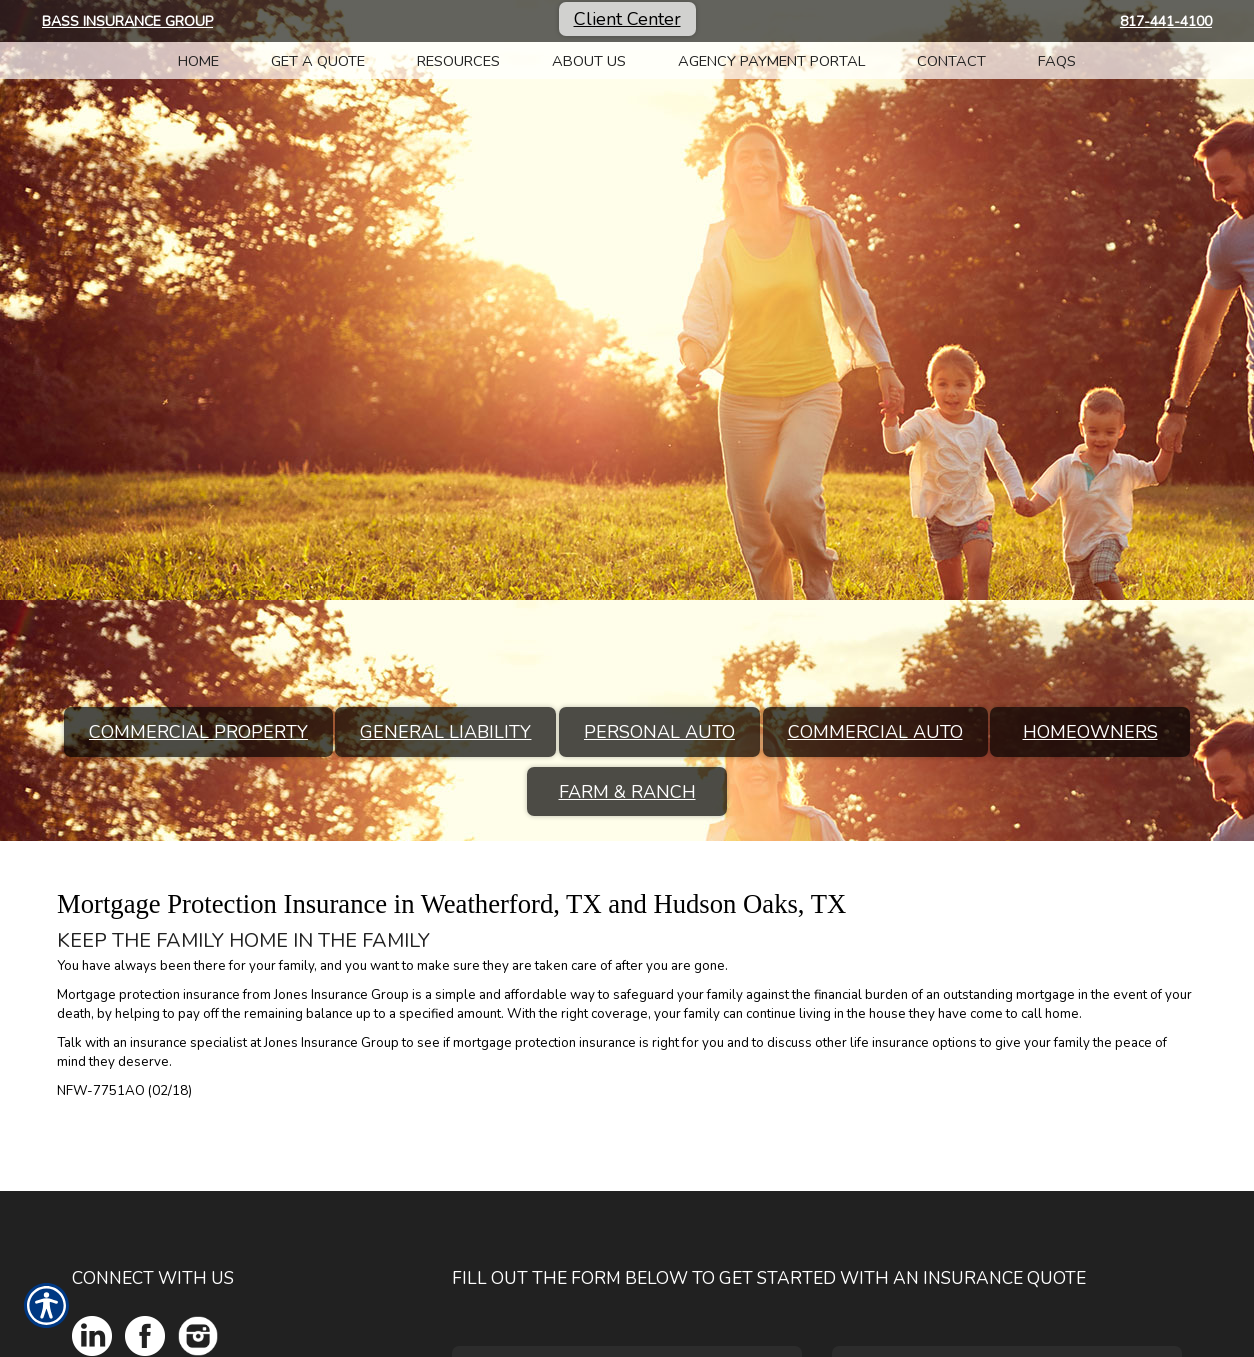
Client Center (627, 19)
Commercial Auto (875, 732)
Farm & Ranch (627, 792)
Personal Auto (659, 732)
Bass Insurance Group (127, 21)
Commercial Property (198, 732)
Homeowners (1090, 732)
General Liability (445, 732)
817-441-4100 (1166, 21)
